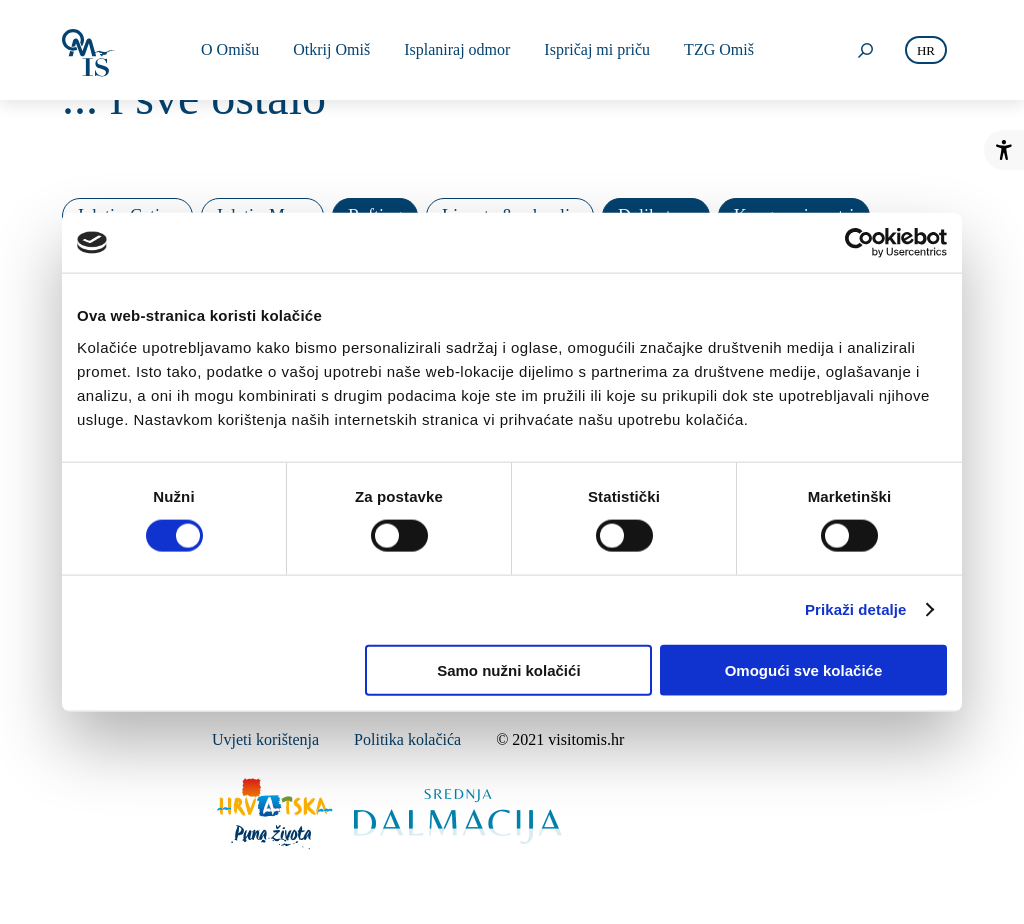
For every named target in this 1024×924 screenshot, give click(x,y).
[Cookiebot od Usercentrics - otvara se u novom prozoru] (859, 243)
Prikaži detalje (856, 609)
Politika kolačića (407, 739)
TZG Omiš (719, 49)
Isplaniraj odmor (457, 49)
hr (926, 50)
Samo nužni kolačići (508, 669)
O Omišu (230, 49)
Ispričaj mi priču (597, 49)
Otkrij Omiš (331, 49)
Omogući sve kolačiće (804, 669)
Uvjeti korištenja (265, 739)
